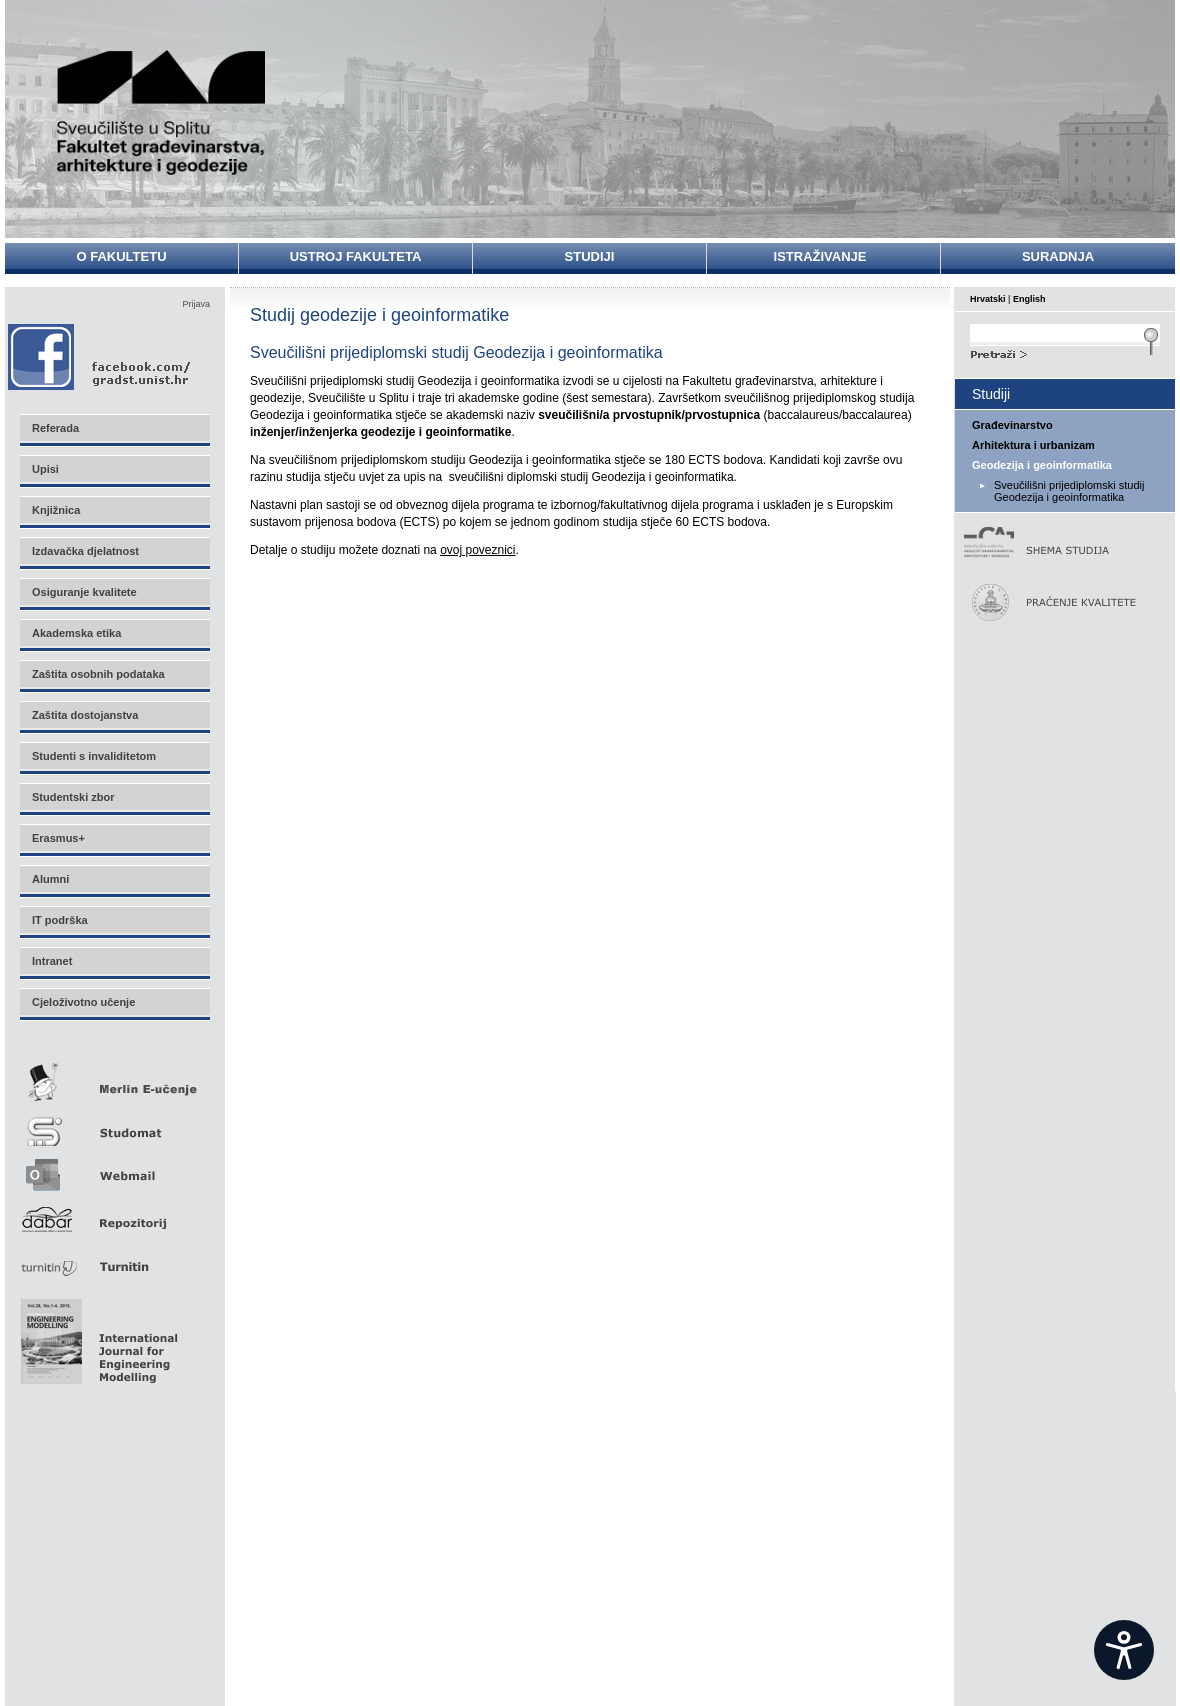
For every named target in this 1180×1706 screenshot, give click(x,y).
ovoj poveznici (477, 550)
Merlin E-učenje (114, 1078)
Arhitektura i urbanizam (1033, 445)
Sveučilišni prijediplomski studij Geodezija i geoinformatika (1069, 491)
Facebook (100, 356)
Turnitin (114, 1258)
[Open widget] (1124, 1650)
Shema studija (1055, 543)
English (1029, 299)
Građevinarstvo (1012, 425)
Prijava (196, 304)
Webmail (114, 1168)
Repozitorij (114, 1213)
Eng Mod (96, 1336)
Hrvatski (988, 299)
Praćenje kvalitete (1055, 603)
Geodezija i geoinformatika (1042, 465)
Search (1065, 352)
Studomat (114, 1123)
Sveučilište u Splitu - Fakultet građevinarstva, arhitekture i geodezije (162, 112)
